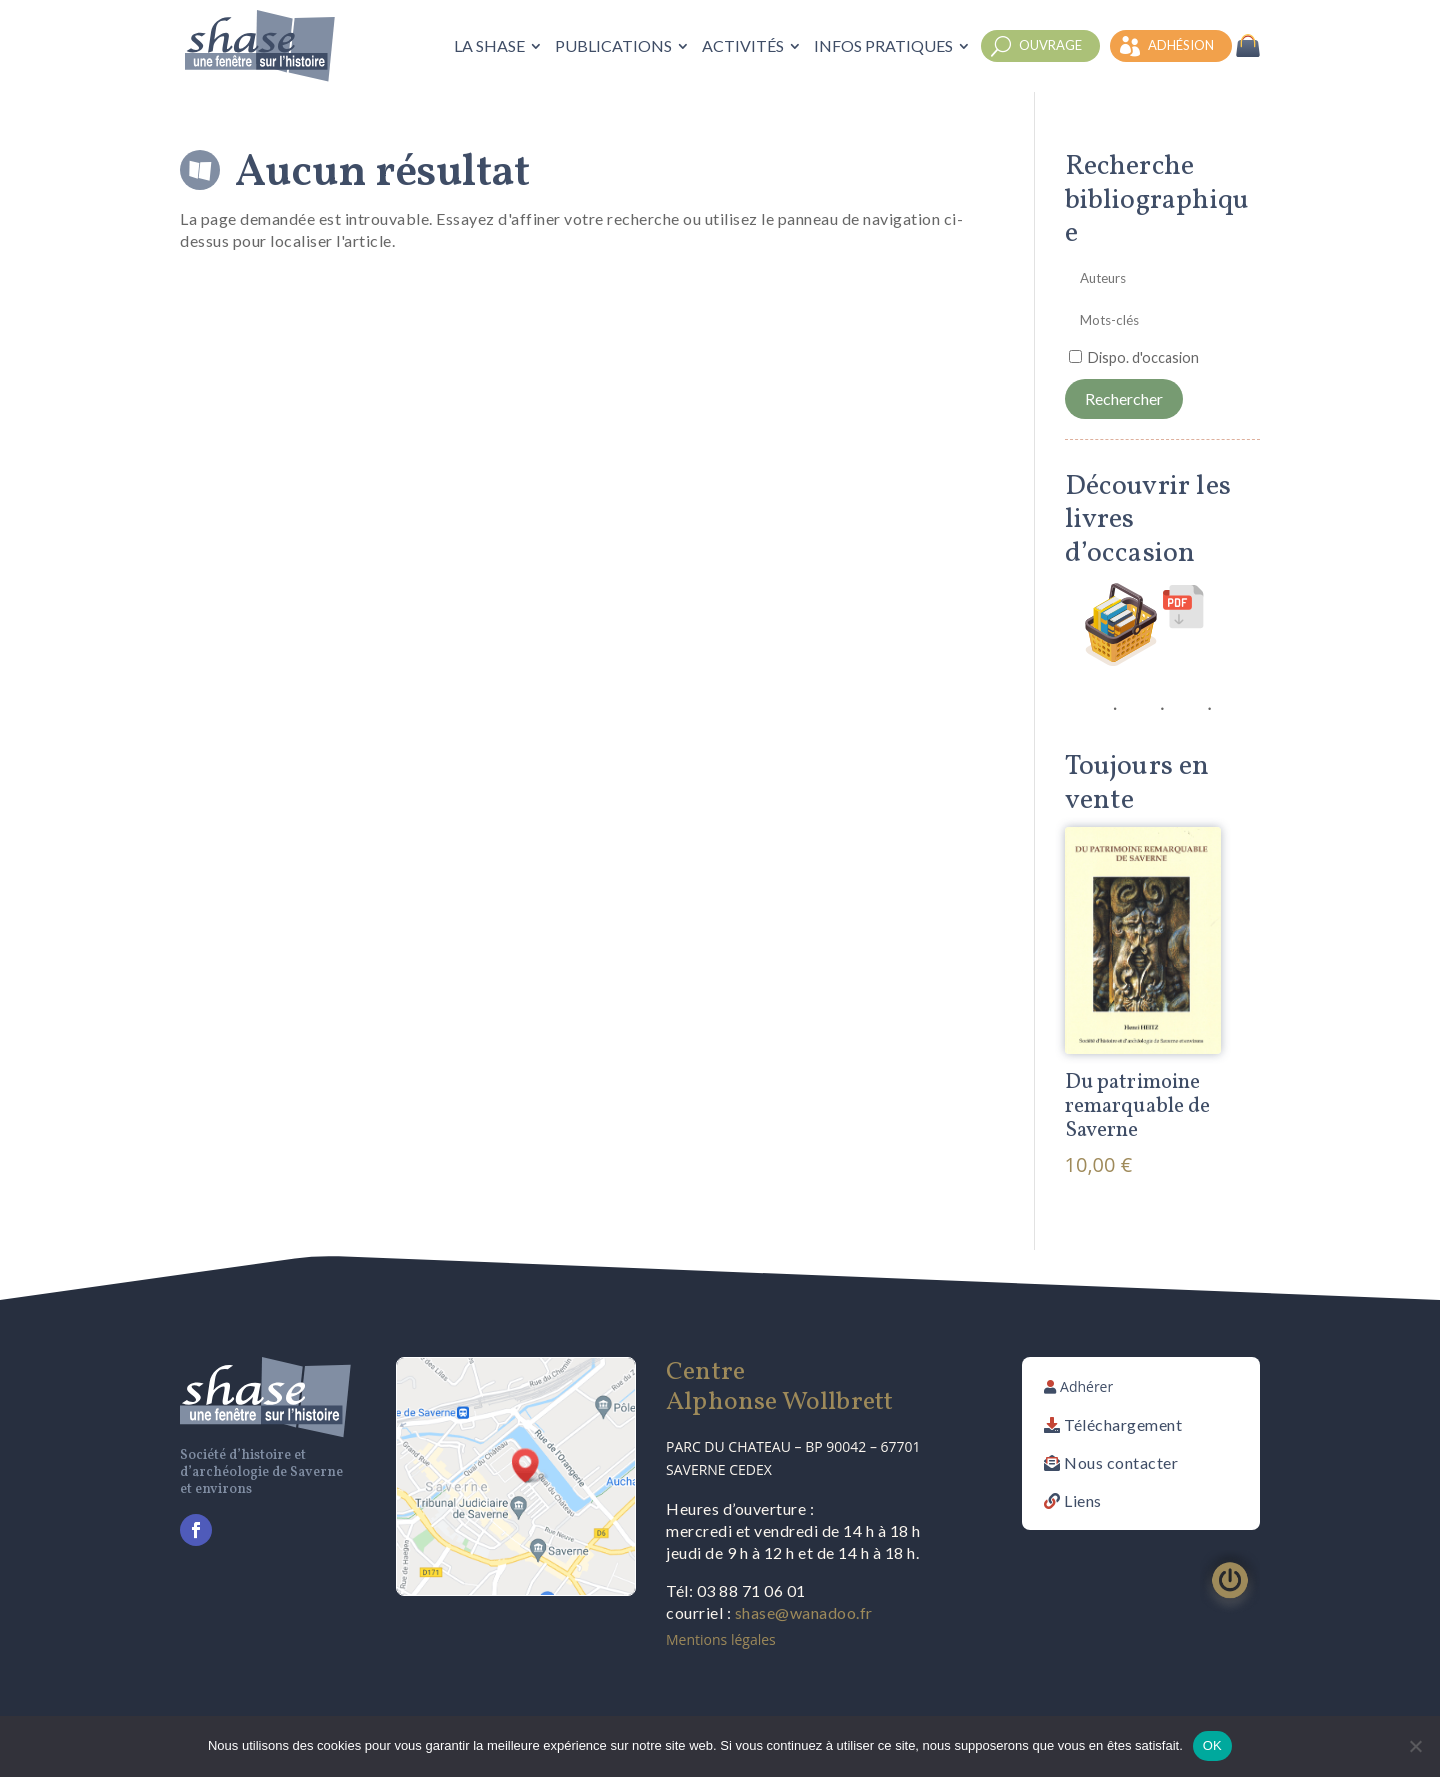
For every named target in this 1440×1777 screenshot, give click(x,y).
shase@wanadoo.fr (804, 1612)
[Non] (1415, 1746)
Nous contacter (1121, 1462)
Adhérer (1086, 1386)
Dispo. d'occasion (1143, 357)
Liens (1083, 1500)
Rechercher (1124, 398)
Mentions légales (721, 1639)
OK (1212, 1745)
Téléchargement (1123, 1424)
